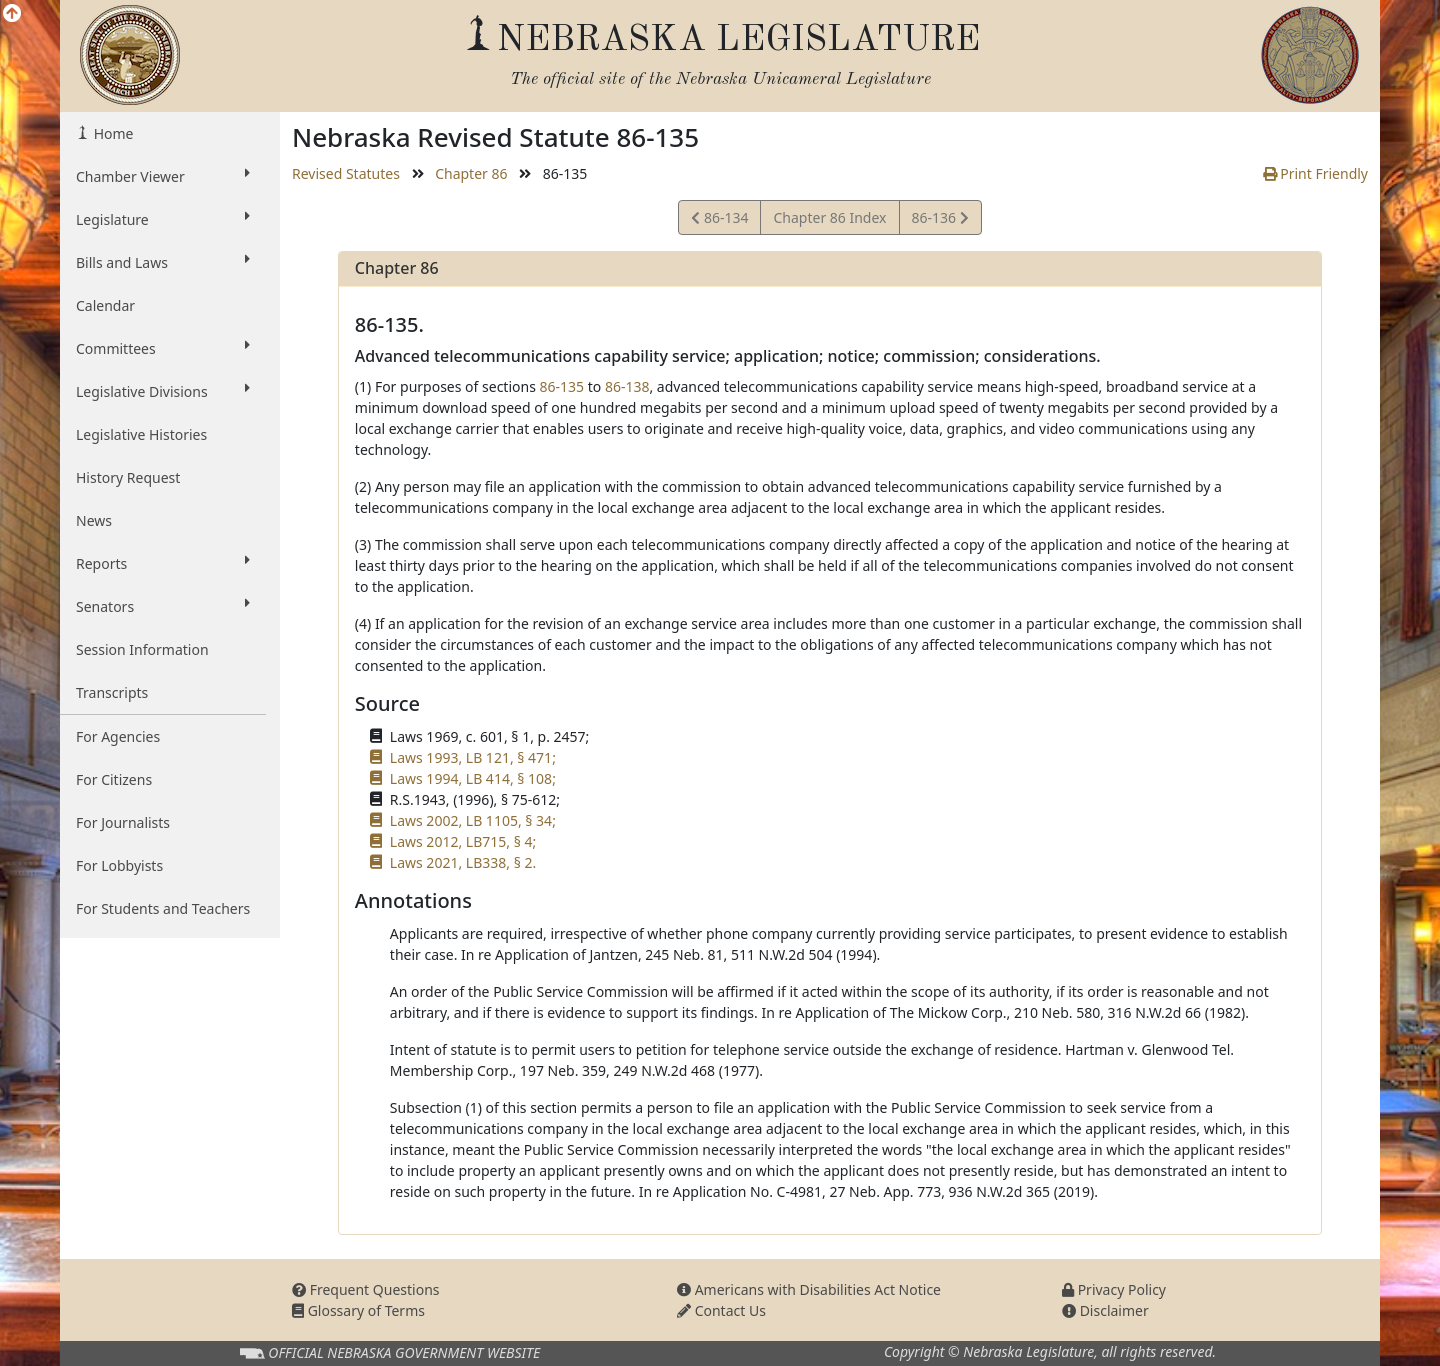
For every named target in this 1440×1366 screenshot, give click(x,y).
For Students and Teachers (163, 908)
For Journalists (123, 822)
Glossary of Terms (358, 1310)
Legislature (163, 219)
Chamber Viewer (163, 176)
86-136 (940, 220)
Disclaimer (1105, 1310)
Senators (163, 606)
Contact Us (721, 1310)
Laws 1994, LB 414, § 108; (473, 778)
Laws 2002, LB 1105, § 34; (473, 820)
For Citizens (114, 779)
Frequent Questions (366, 1289)
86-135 (562, 386)
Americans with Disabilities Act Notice (809, 1289)
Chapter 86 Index (829, 217)
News (94, 520)
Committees (163, 348)
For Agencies (118, 736)
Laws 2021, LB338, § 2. (463, 862)
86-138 (627, 386)
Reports (163, 563)
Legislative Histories (141, 434)
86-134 (719, 220)
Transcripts (112, 692)
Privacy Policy (1114, 1289)
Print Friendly (1315, 173)
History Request (128, 477)
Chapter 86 (471, 173)
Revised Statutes (346, 173)
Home (111, 133)
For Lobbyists (119, 865)
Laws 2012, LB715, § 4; (463, 841)
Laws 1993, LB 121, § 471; (473, 757)
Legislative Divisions (163, 391)
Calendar (105, 305)
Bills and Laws (163, 262)
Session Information (142, 649)
